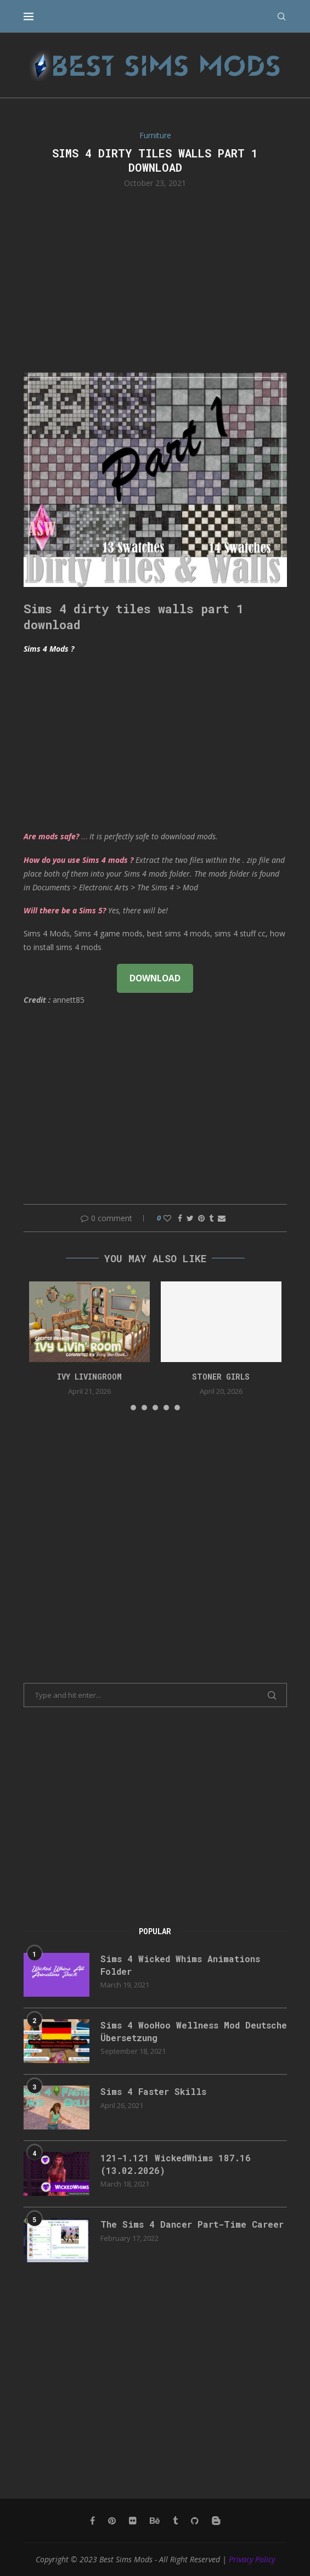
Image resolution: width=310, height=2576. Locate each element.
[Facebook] (92, 2520)
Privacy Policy (252, 2559)
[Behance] (155, 2520)
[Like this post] (167, 1218)
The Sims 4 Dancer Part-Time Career (192, 2224)
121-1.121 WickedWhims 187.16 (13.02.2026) (175, 2164)
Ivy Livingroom (89, 1376)
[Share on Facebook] (180, 1218)
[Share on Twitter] (190, 1218)
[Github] (195, 2520)
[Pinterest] (112, 2520)
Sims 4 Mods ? (49, 648)
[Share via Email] (222, 1218)
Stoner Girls (221, 1376)
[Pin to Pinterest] (201, 1218)
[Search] (281, 16)
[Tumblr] (175, 2520)
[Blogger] (216, 2520)
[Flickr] (133, 2520)
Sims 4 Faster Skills (153, 2091)
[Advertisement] (155, 279)
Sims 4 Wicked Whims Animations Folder (180, 1964)
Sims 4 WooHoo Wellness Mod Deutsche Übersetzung (193, 2031)
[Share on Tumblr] (211, 1218)
